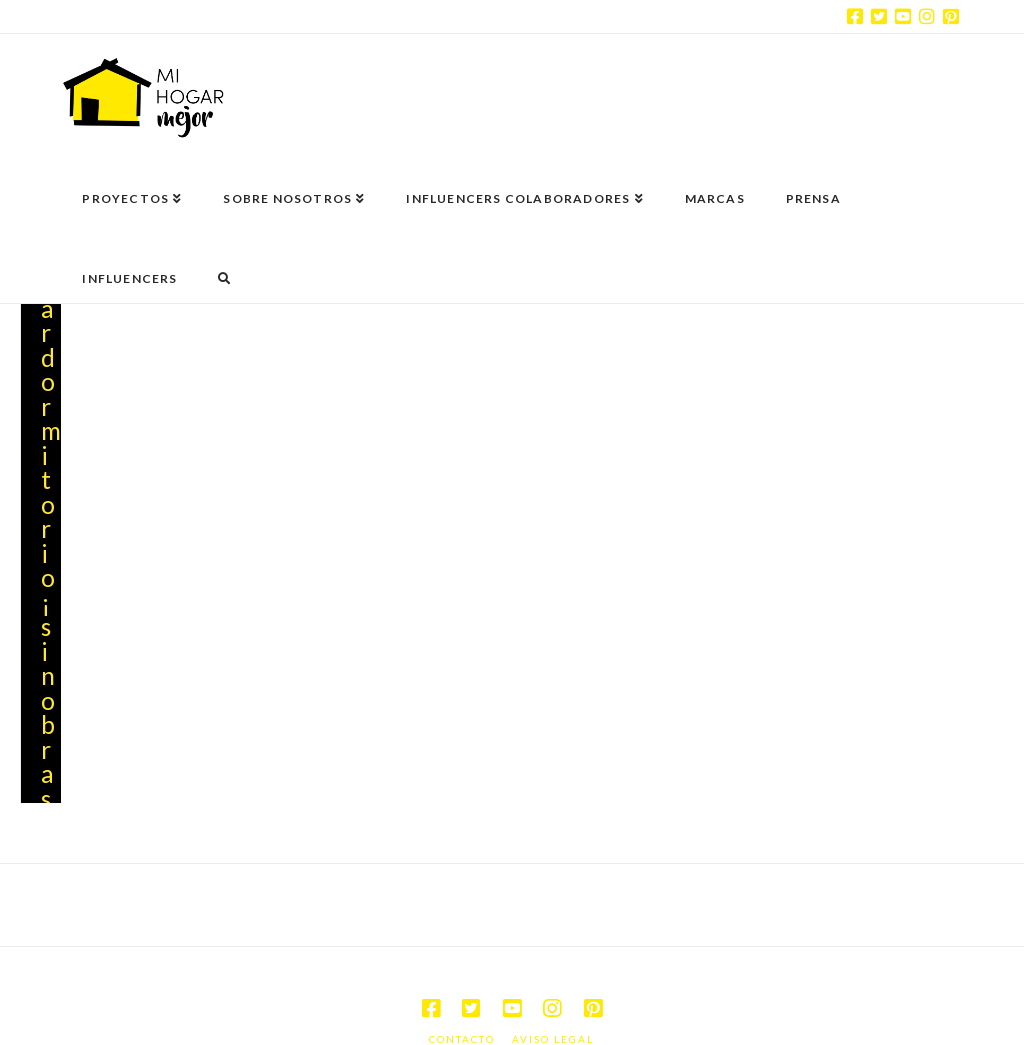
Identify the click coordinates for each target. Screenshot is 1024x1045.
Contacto (462, 998)
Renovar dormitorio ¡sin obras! (50, 504)
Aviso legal (553, 998)
